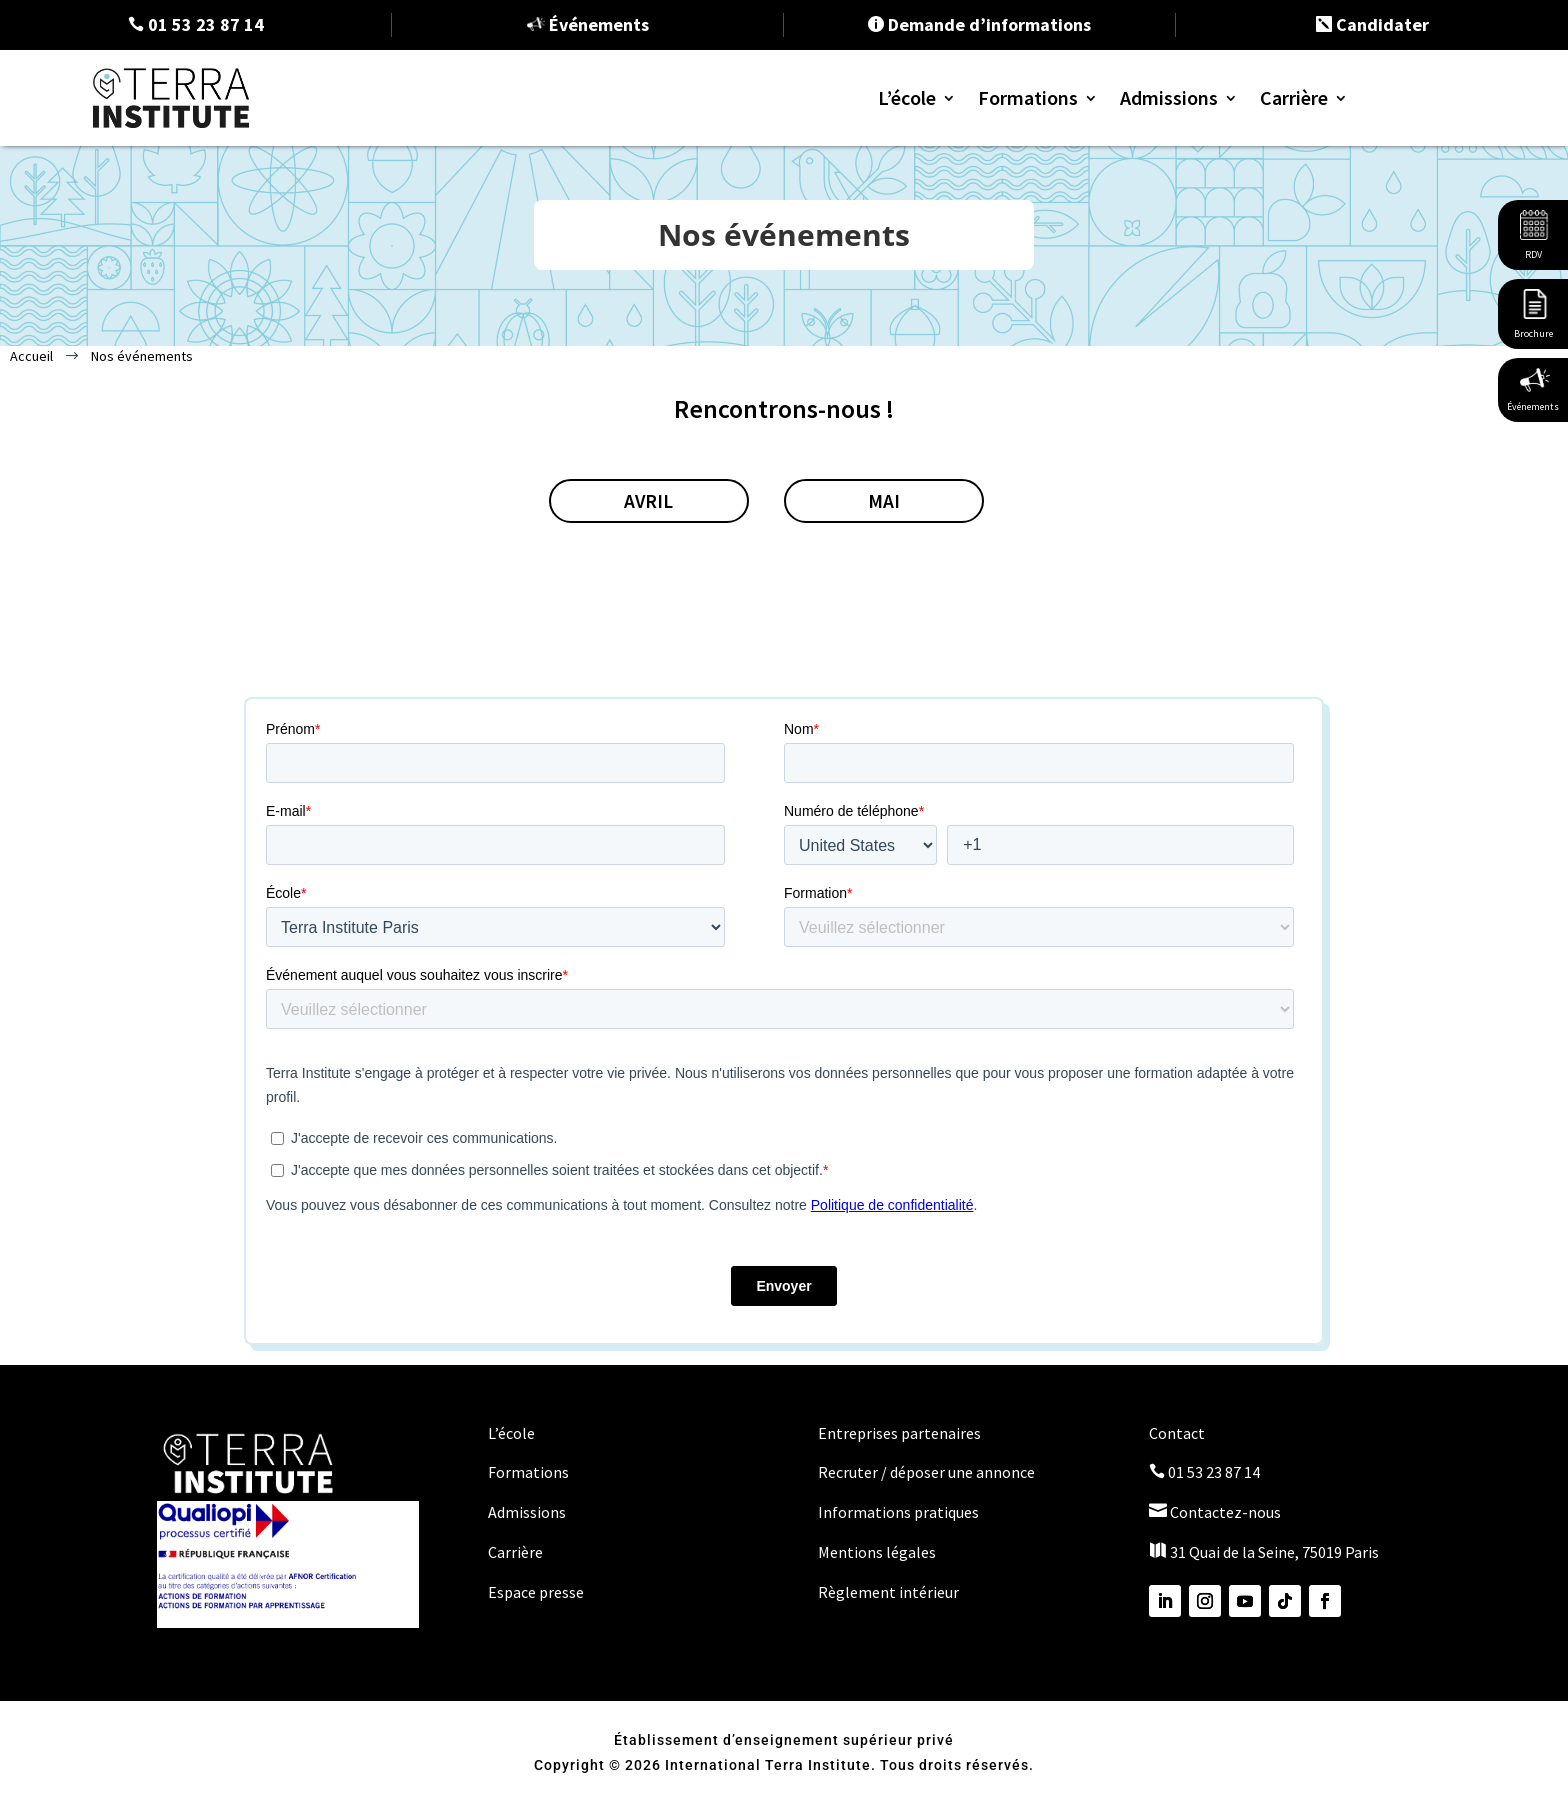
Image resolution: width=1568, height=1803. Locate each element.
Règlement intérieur (888, 1589)
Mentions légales (877, 1550)
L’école (907, 97)
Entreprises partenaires (899, 1430)
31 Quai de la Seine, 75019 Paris (1264, 1550)
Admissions (1169, 97)
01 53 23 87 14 (1204, 1470)
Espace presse (536, 1589)
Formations (1028, 97)
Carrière (1294, 97)
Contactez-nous (1215, 1510)
